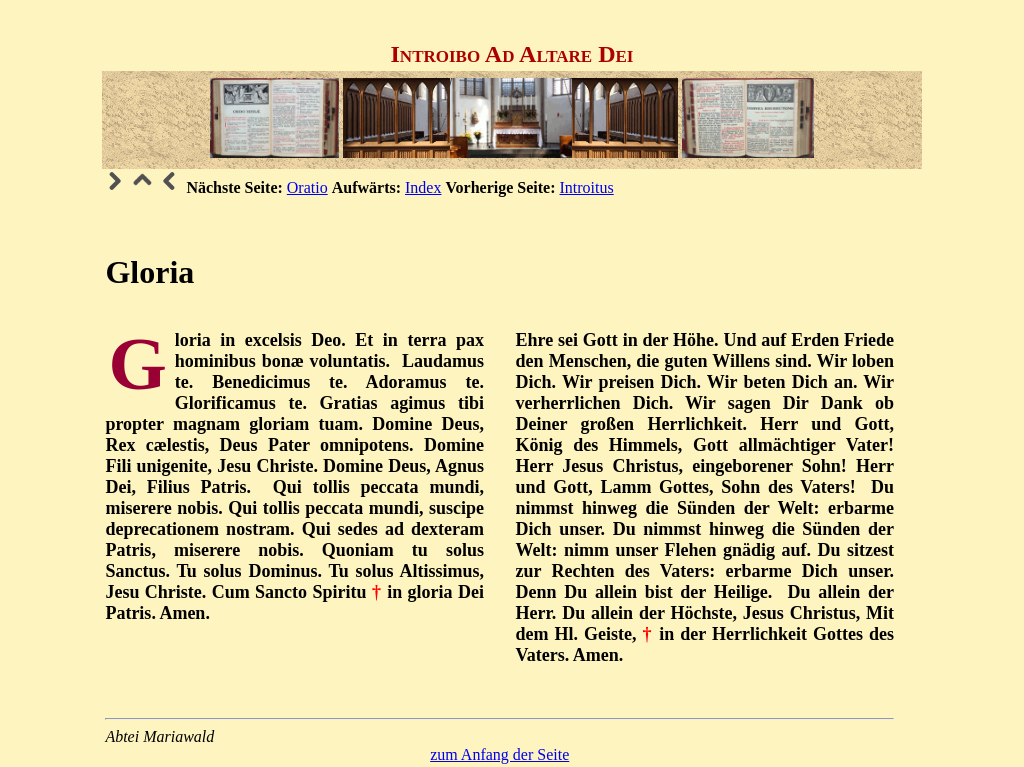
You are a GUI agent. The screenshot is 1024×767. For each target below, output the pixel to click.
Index (423, 187)
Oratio (307, 187)
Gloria (149, 272)
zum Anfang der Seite (499, 754)
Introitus (587, 187)
